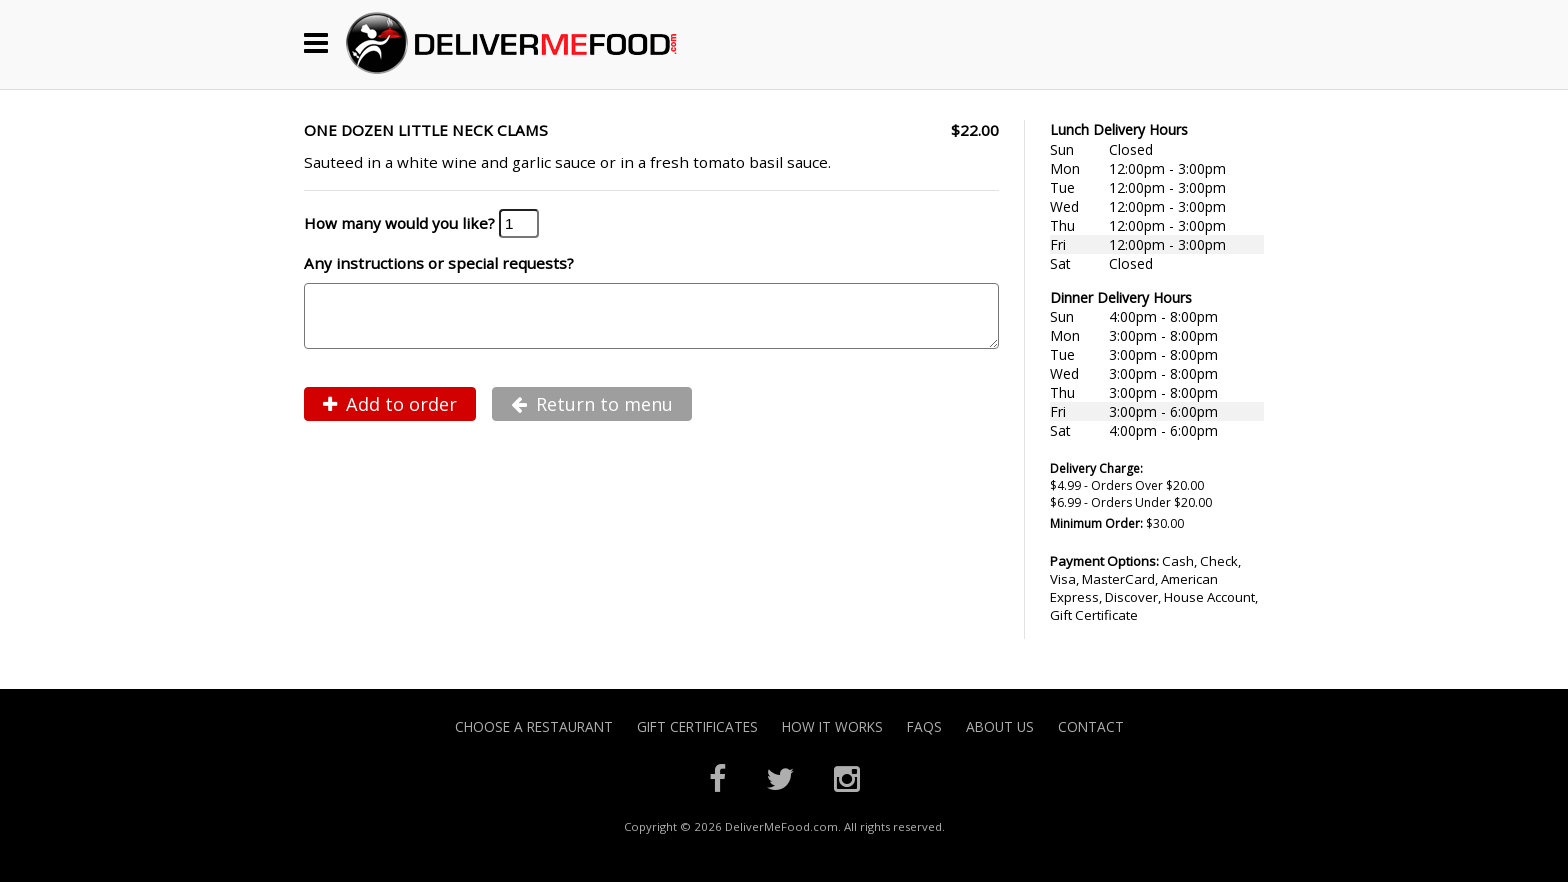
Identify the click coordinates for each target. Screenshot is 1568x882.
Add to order (390, 416)
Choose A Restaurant (534, 726)
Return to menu (592, 416)
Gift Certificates (697, 726)
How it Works (832, 726)
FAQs (924, 726)
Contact (1091, 726)
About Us (1000, 726)
